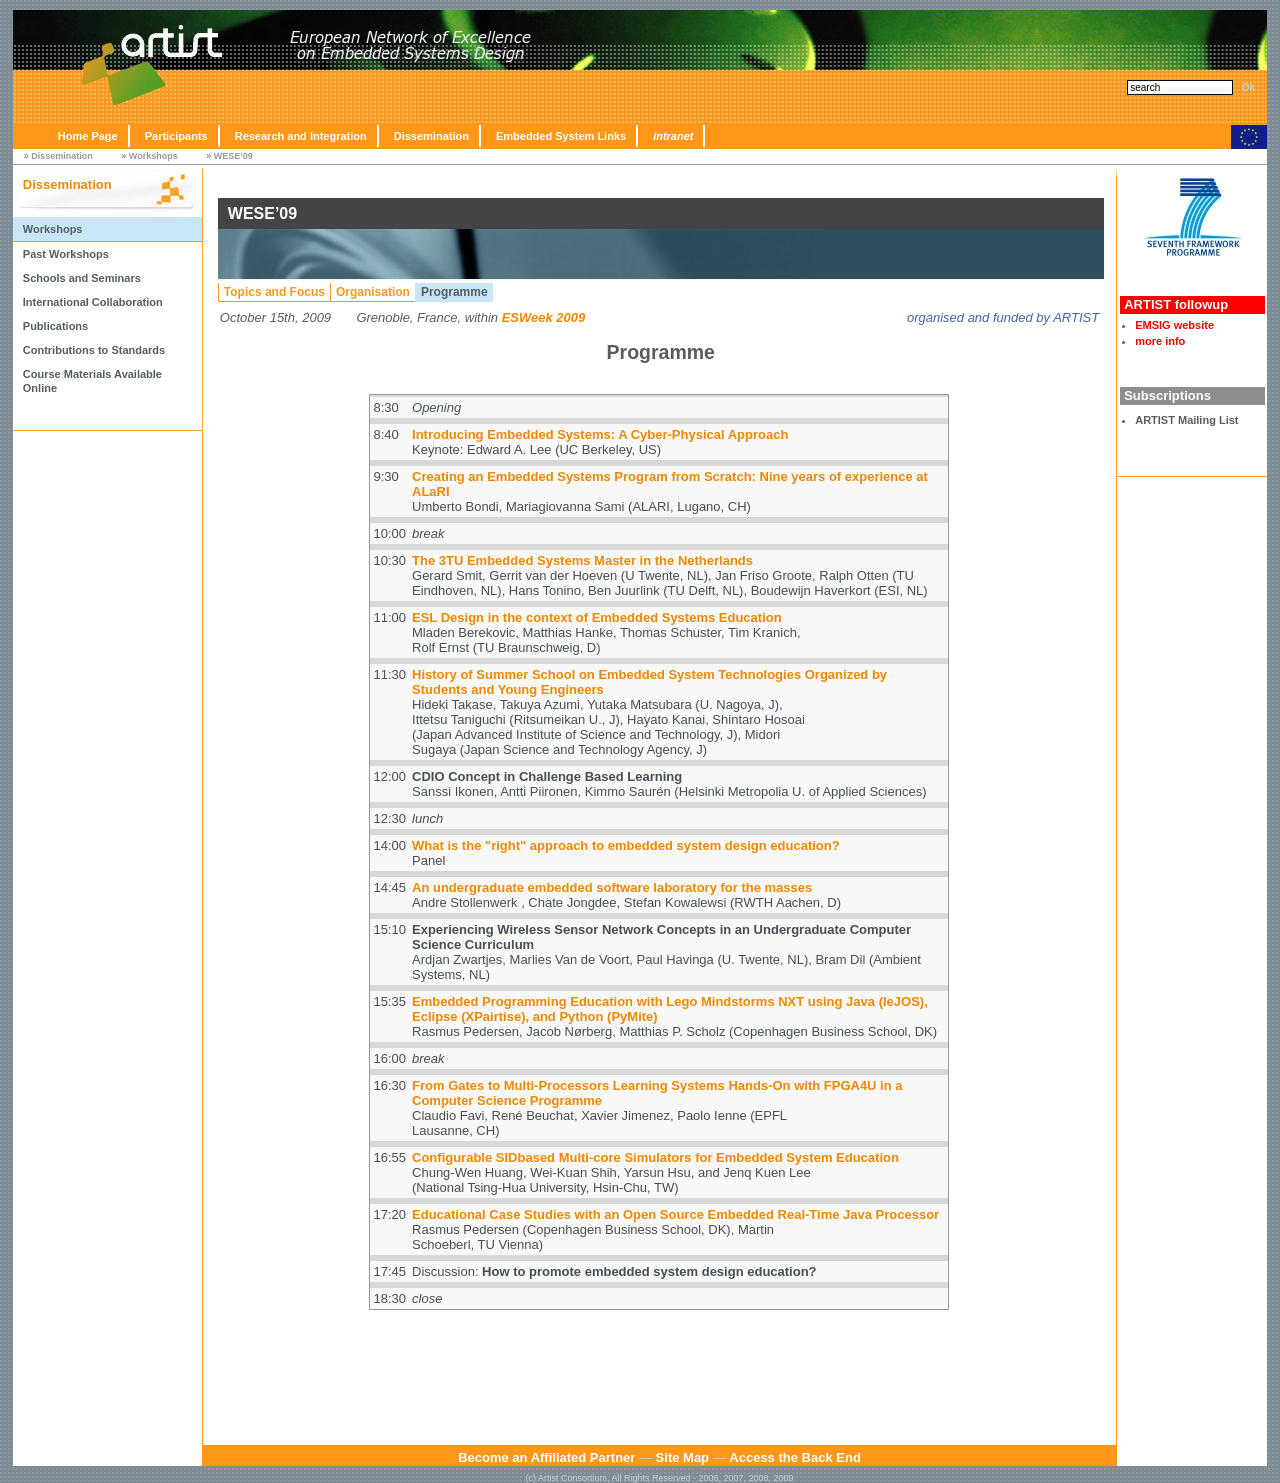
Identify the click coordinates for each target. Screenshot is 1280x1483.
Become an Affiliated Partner (546, 1457)
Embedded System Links (561, 136)
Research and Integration (301, 136)
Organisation (373, 292)
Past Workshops (66, 254)
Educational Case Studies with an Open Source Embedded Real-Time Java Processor (675, 1214)
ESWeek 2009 (544, 317)
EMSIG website (1174, 325)
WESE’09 (233, 156)
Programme (454, 292)
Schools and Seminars (82, 278)
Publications (55, 326)
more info (1160, 341)
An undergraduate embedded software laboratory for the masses (612, 887)
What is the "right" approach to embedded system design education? (626, 845)
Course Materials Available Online (92, 381)
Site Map (682, 1457)
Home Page (88, 136)
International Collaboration (93, 302)
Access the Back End (795, 1457)
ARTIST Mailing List (1186, 420)
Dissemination (431, 136)
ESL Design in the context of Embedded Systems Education (597, 617)
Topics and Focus (274, 292)
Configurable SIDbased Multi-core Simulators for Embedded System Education (655, 1157)
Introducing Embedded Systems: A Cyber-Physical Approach (600, 434)
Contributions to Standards (94, 350)
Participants (176, 136)
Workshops (153, 156)
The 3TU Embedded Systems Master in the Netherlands (582, 560)
